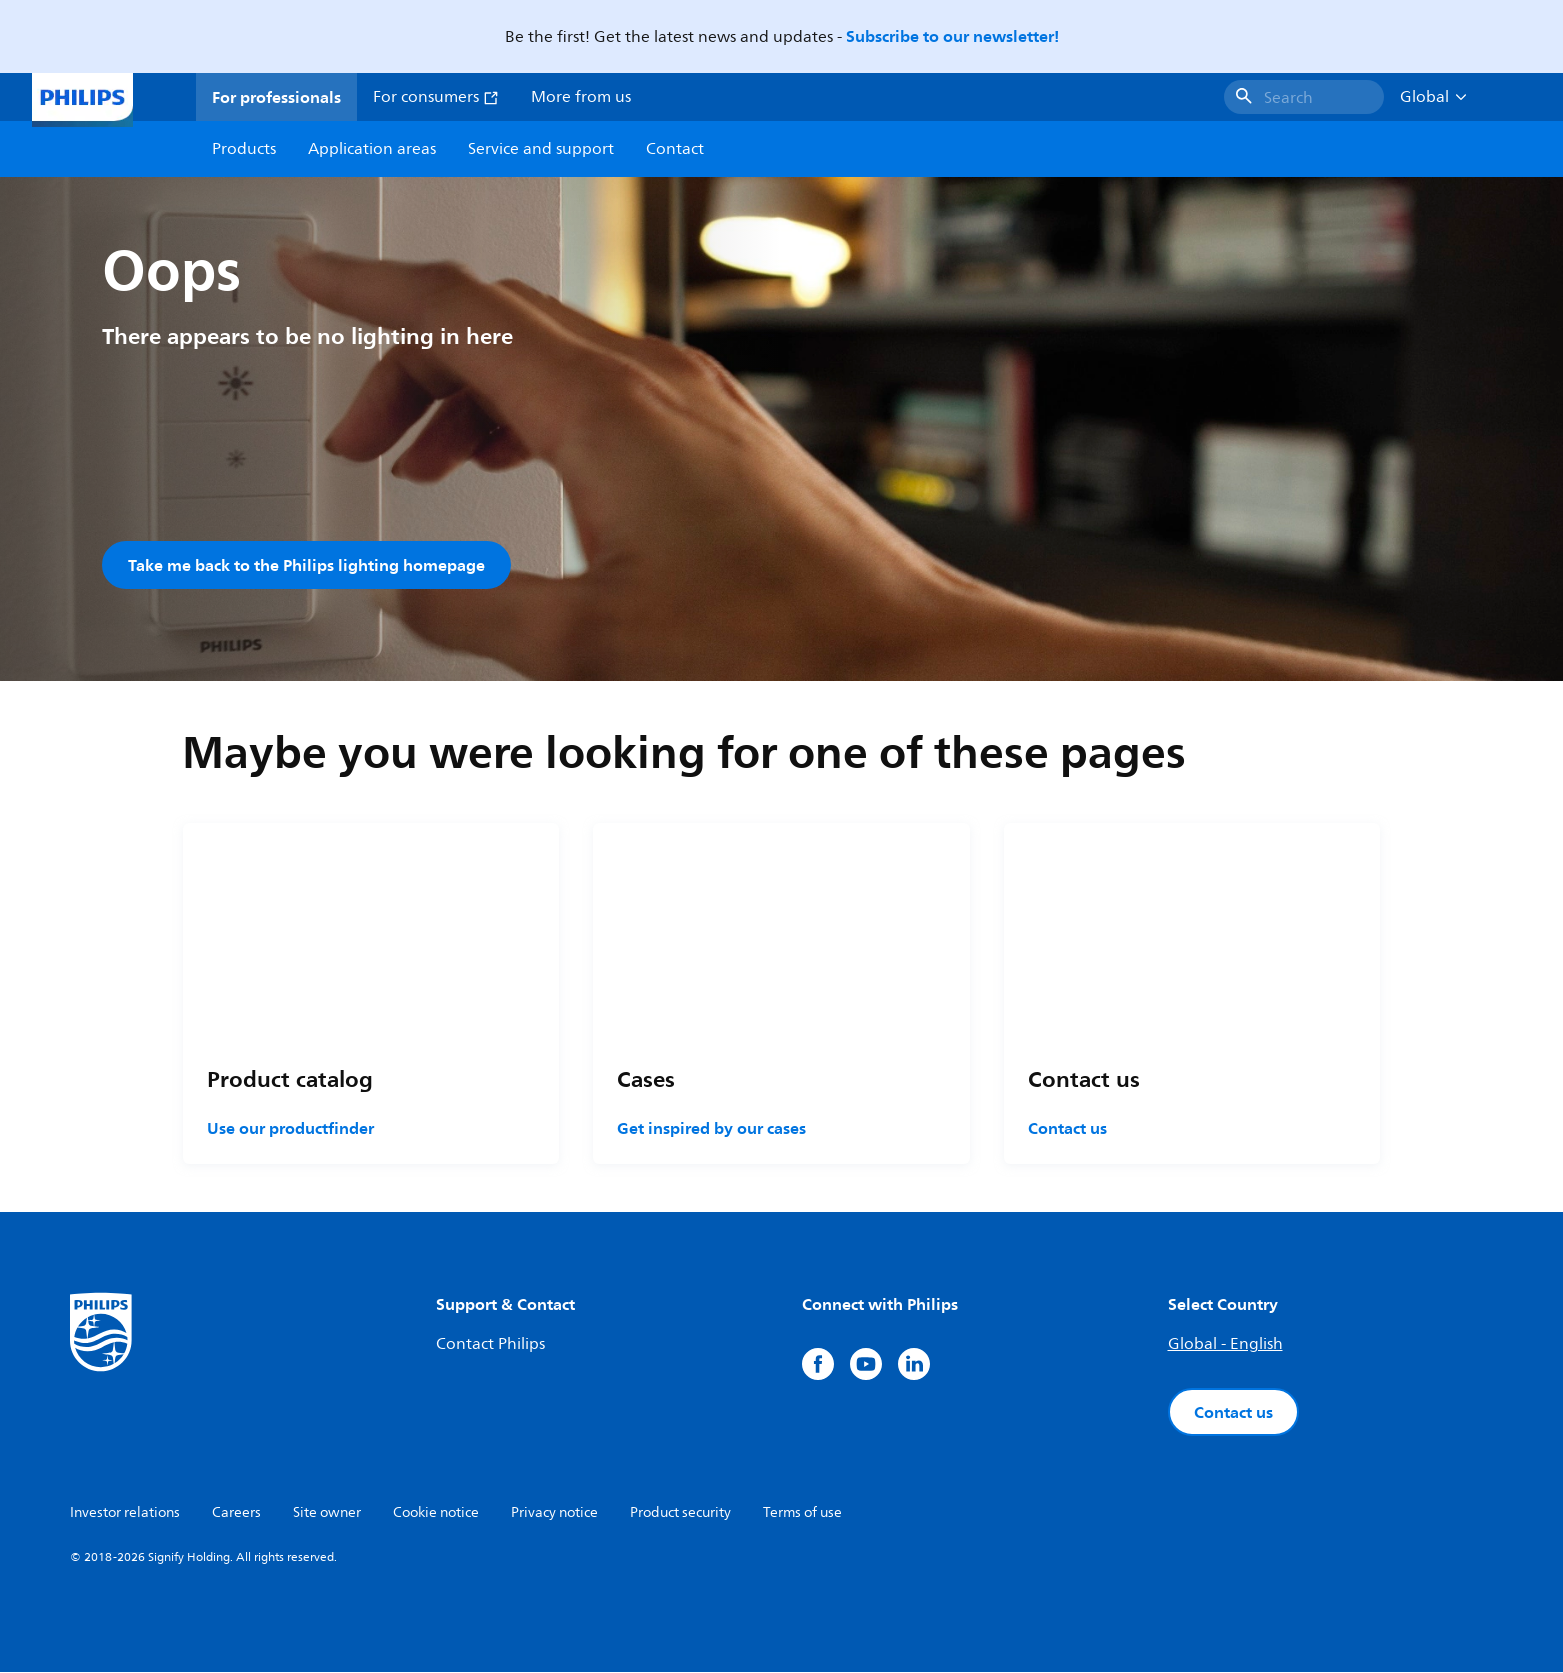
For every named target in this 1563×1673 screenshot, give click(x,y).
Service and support (541, 149)
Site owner (327, 1513)
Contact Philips (490, 1345)
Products (244, 149)
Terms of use (802, 1513)
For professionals (276, 97)
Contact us (1067, 1129)
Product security (680, 1513)
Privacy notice (554, 1513)
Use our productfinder (290, 1129)
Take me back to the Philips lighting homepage (306, 565)
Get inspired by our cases (711, 1129)
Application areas (372, 149)
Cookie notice (436, 1513)
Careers (236, 1513)
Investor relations (125, 1513)
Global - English (1225, 1345)
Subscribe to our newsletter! (952, 36)
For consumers (436, 97)
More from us (581, 97)
